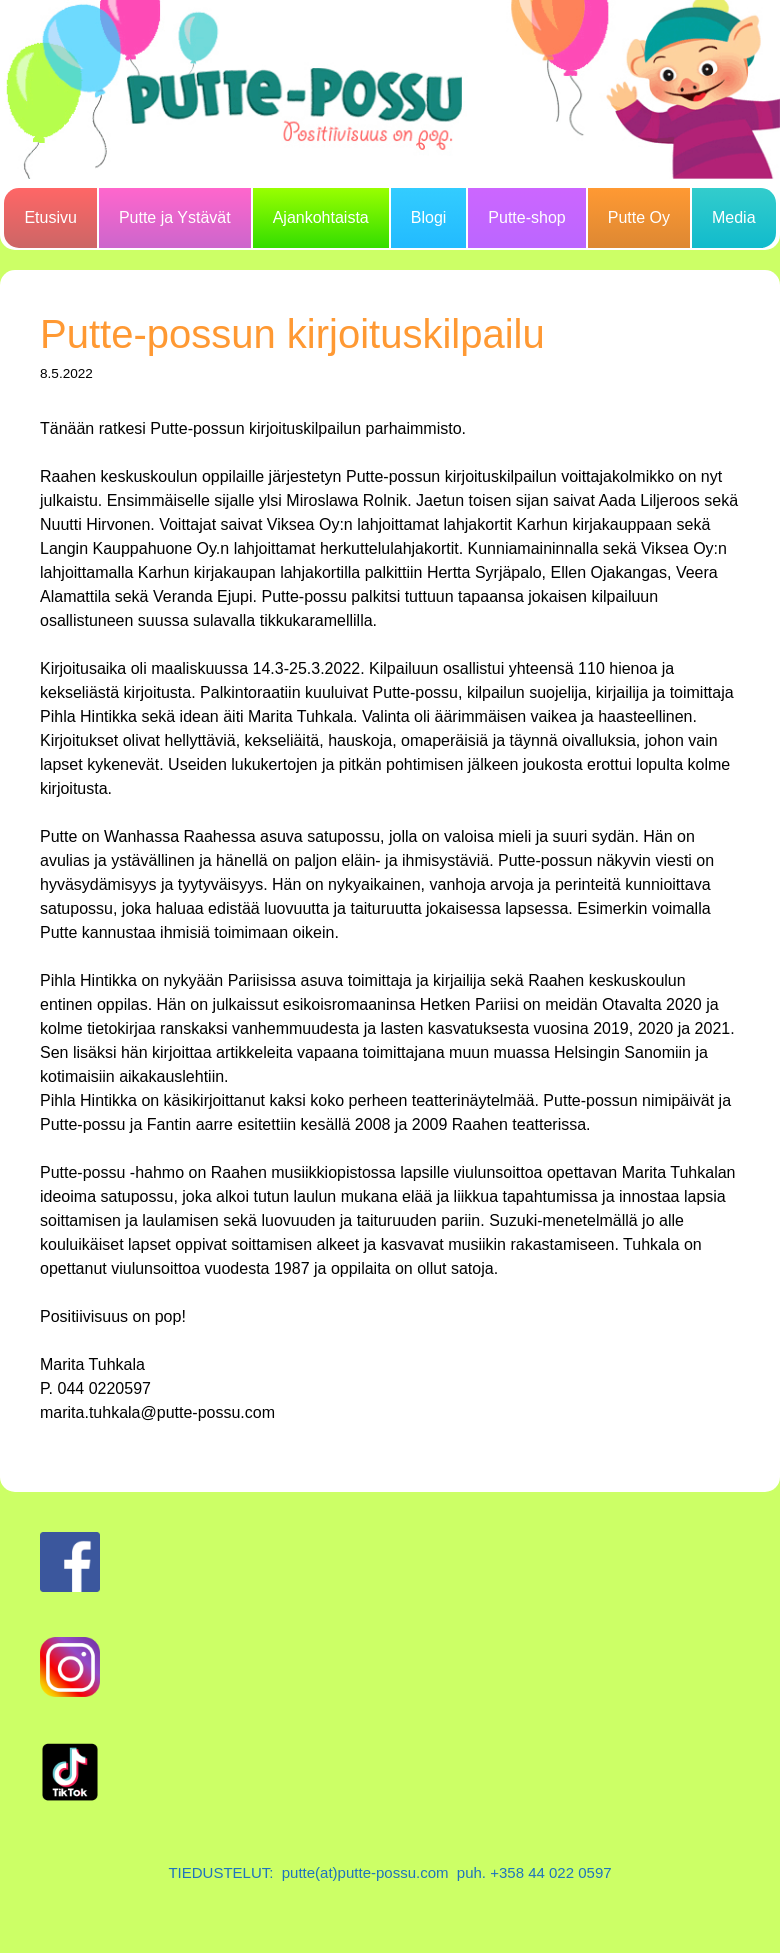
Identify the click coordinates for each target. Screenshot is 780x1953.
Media (734, 217)
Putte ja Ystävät (175, 217)
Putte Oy (639, 217)
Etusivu (50, 217)
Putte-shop (526, 217)
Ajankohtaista (321, 217)
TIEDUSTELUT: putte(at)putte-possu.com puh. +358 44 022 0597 (389, 1872)
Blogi (429, 217)
